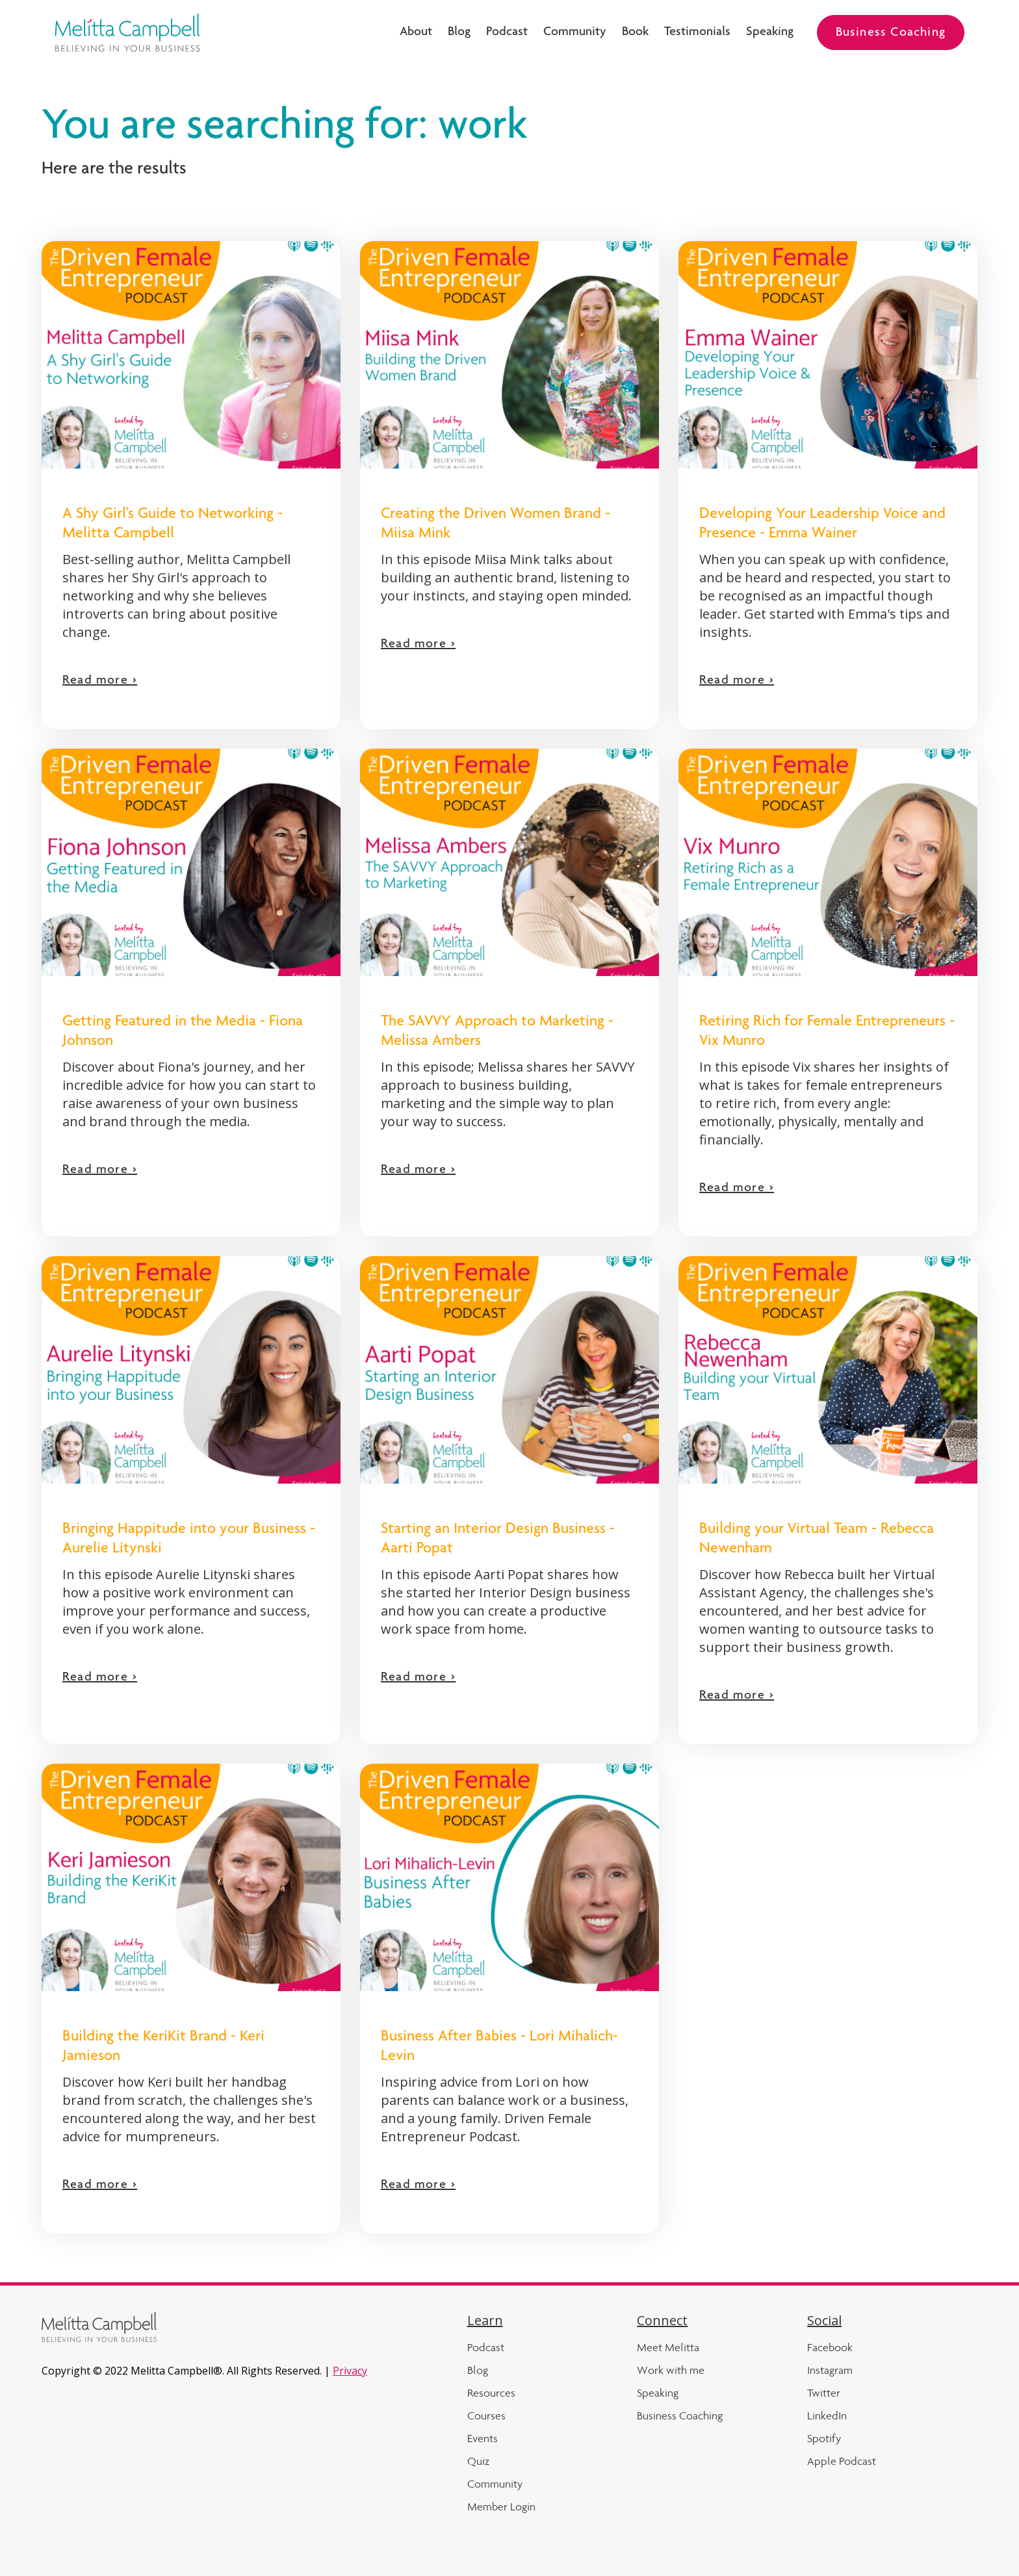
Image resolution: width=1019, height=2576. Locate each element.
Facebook (830, 2347)
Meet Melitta (668, 2347)
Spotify (824, 2438)
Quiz (478, 2461)
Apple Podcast (841, 2461)
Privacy (350, 2370)
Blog (459, 32)
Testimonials (697, 32)
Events (482, 2438)
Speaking (769, 32)
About (416, 32)
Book (635, 32)
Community (574, 32)
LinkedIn (827, 2415)
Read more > (99, 681)
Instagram (830, 2370)
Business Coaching (891, 33)
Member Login (501, 2506)
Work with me (670, 2370)
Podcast (507, 32)
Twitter (823, 2393)
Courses (486, 2415)
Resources (491, 2393)
